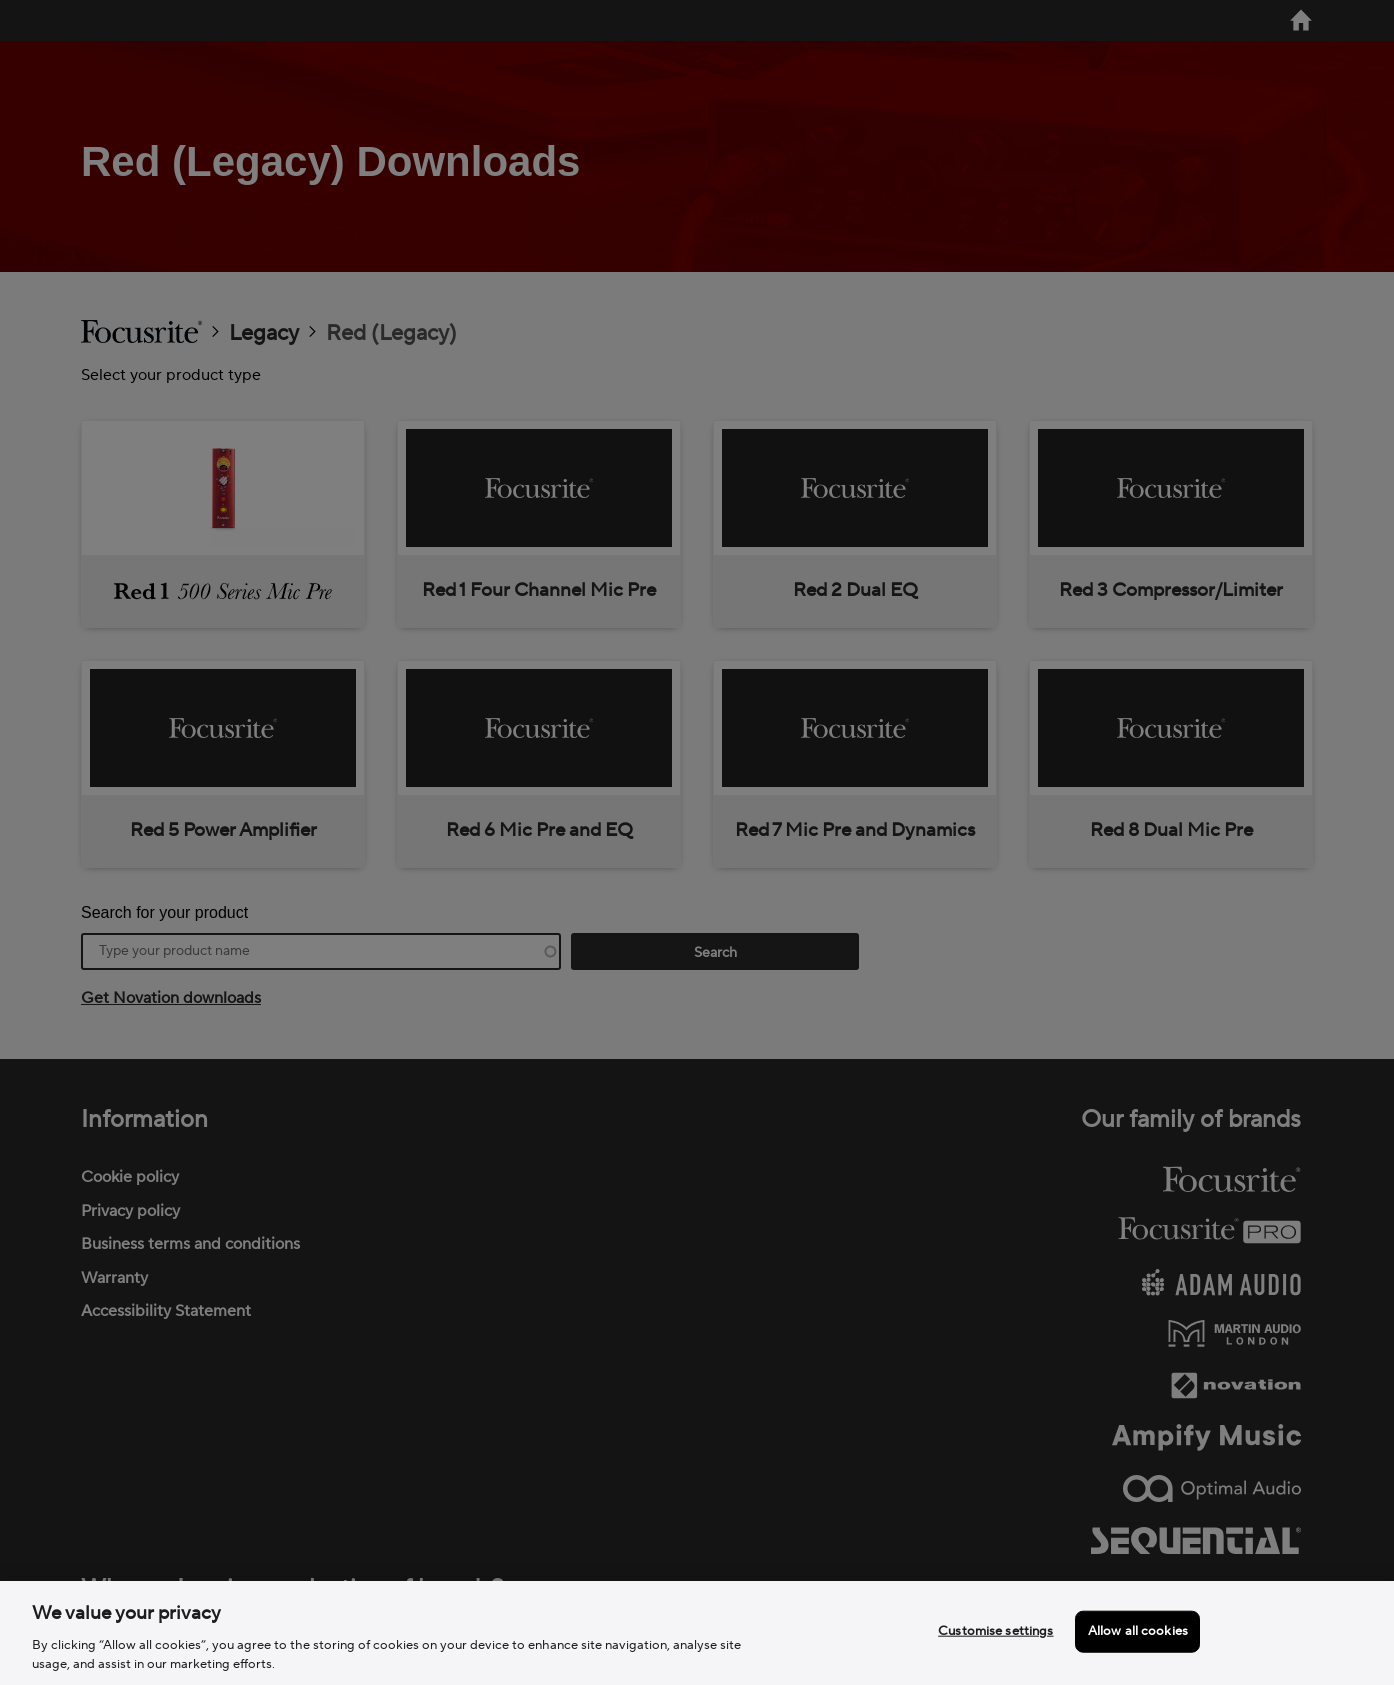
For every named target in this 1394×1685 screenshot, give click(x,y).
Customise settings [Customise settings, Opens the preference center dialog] (995, 1631)
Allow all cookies (1138, 1631)
